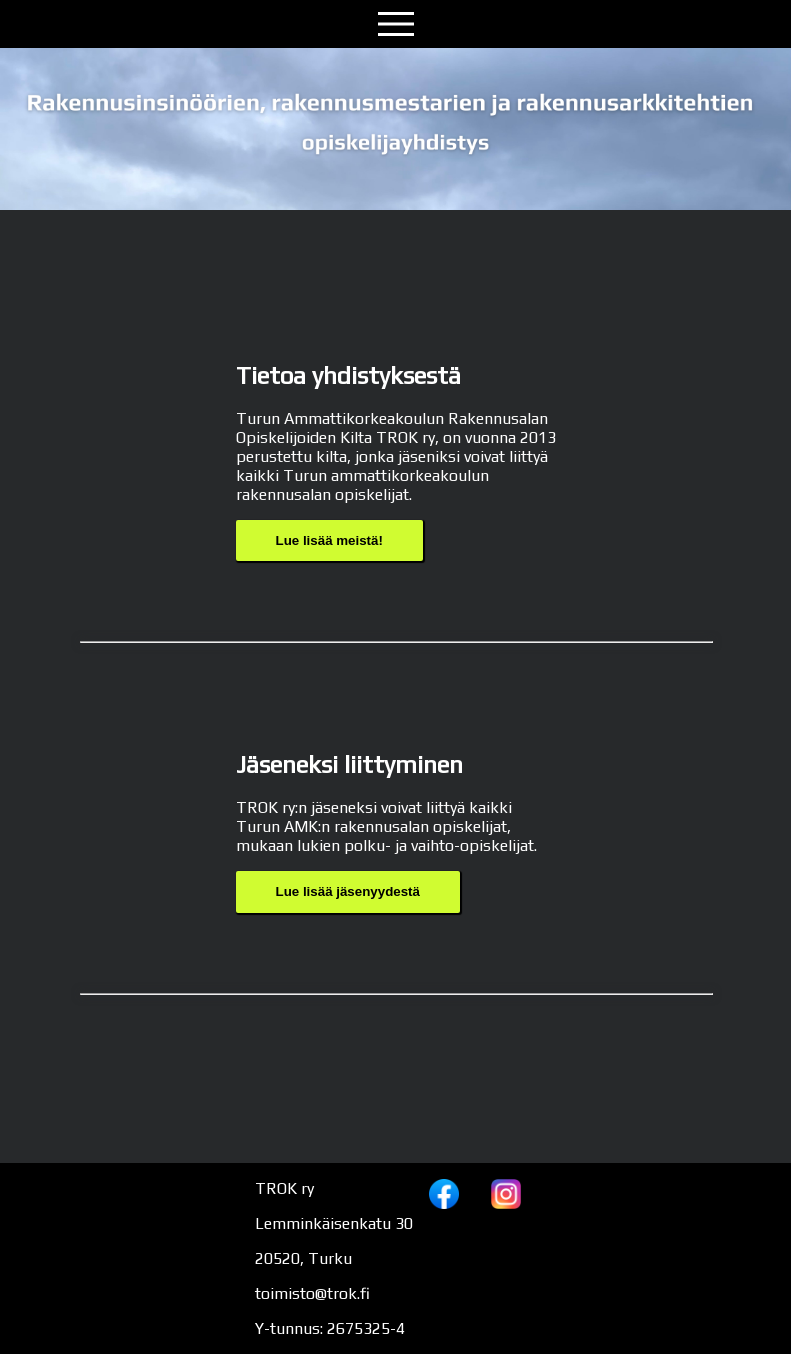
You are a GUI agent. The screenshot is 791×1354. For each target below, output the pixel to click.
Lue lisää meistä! (329, 540)
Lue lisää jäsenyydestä (348, 891)
